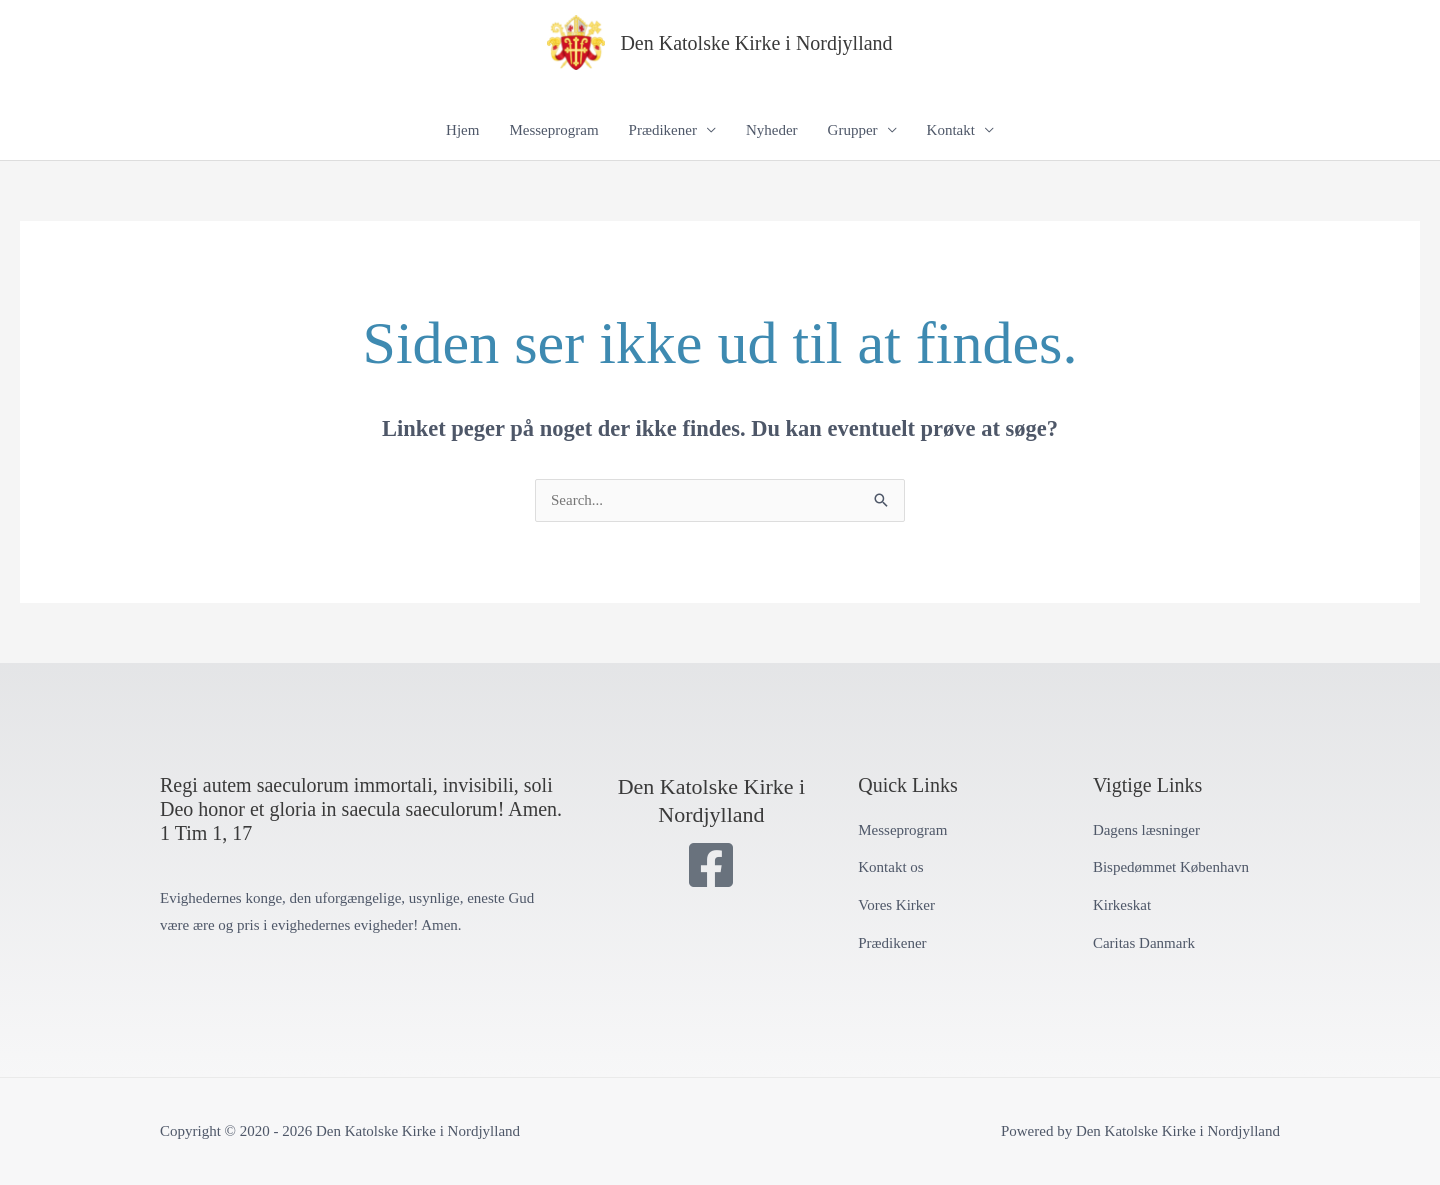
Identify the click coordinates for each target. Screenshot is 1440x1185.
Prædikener (663, 130)
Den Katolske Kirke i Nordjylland (756, 43)
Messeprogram (553, 130)
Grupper (853, 130)
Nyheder (772, 130)
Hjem (462, 130)
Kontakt (951, 130)
